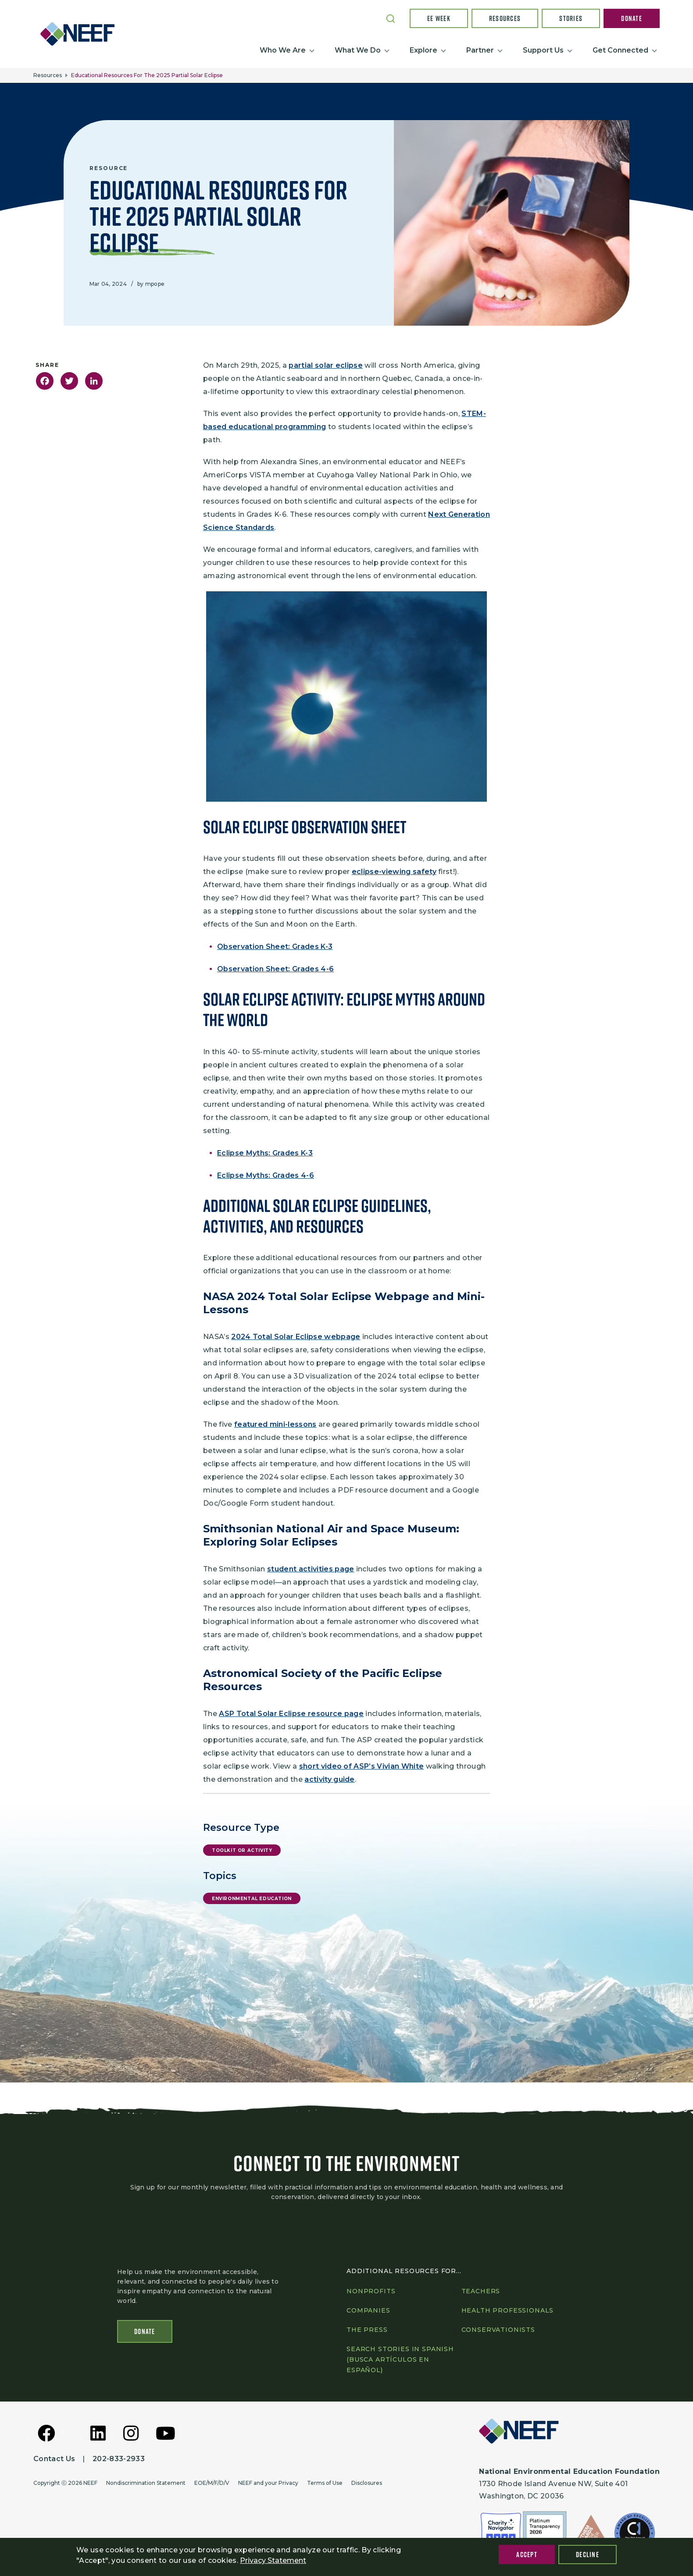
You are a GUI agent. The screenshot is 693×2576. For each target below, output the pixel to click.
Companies (368, 2310)
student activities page (310, 1569)
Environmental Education (252, 1898)
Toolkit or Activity (242, 1850)
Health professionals (507, 2310)
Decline (587, 2554)
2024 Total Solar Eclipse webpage (295, 1336)
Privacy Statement (273, 2560)
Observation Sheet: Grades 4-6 (275, 969)
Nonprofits (370, 2291)
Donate (631, 18)
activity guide (329, 1779)
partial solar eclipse (326, 365)
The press (367, 2330)
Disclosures (366, 2483)
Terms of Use (325, 2483)
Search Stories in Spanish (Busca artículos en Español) (400, 2359)
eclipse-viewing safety (394, 871)
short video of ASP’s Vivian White (361, 1766)
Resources (505, 18)
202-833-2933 (119, 2459)
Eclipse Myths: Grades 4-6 (265, 1175)
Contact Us (54, 2459)
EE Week (438, 18)
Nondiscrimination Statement (146, 2483)
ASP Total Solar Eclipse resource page (291, 1713)
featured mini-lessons (275, 1424)
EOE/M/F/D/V (211, 2483)
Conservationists (498, 2330)
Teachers (480, 2291)
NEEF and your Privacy (268, 2483)
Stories (570, 18)
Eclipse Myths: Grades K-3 (265, 1153)
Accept (526, 2554)
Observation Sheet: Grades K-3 (274, 946)
